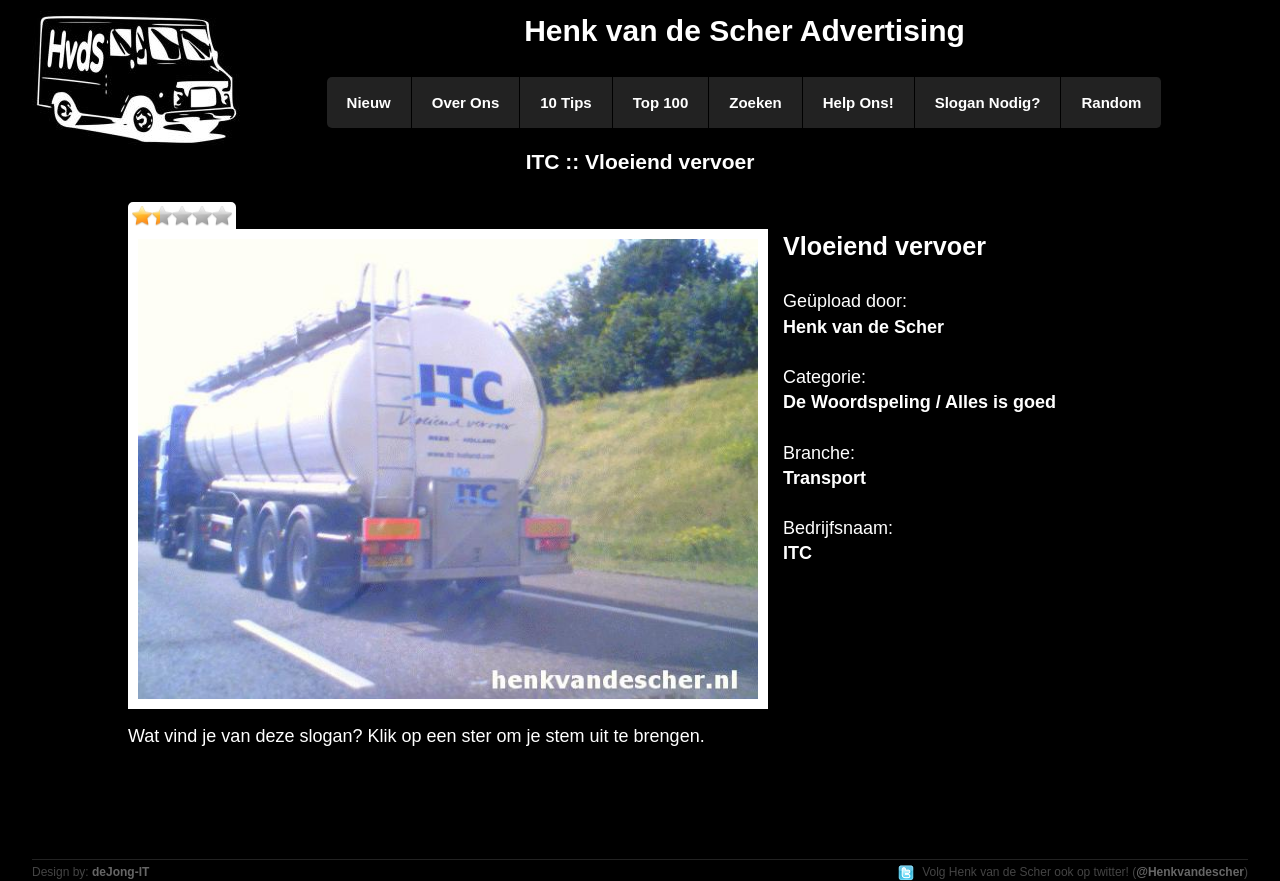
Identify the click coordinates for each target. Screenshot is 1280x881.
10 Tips (565, 102)
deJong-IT (120, 872)
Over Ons (466, 102)
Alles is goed (1000, 402)
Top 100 (661, 102)
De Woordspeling (857, 402)
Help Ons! (858, 102)
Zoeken (755, 102)
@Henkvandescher (1190, 872)
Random (1111, 102)
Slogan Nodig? (988, 102)
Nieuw (369, 102)
